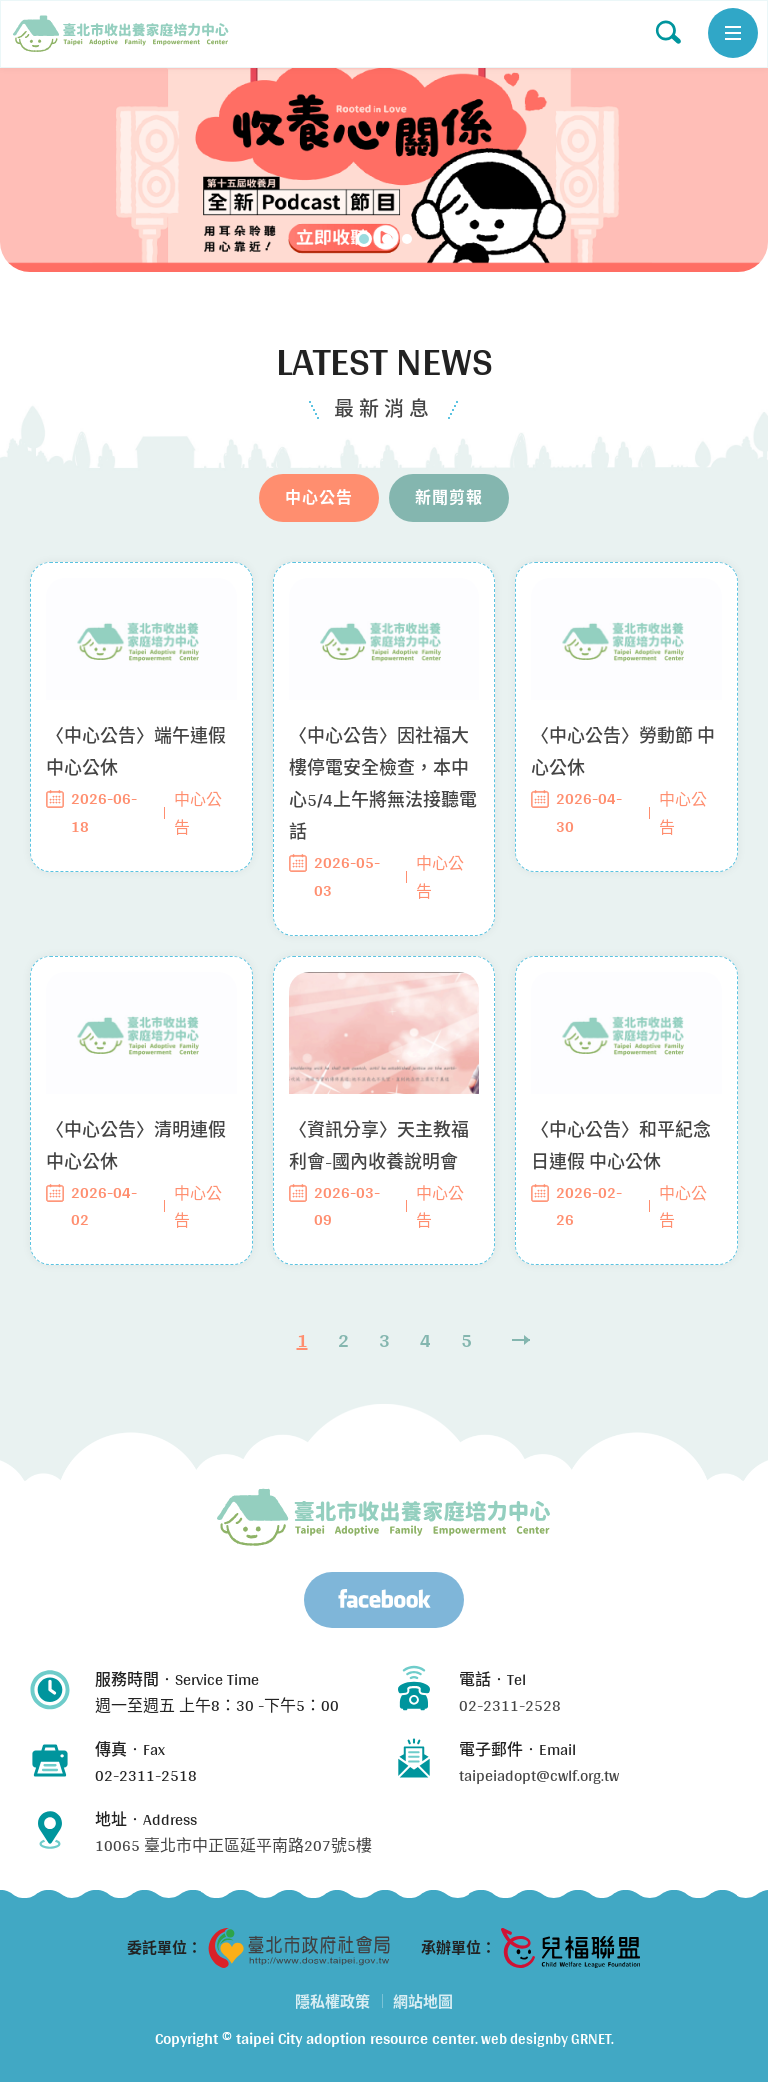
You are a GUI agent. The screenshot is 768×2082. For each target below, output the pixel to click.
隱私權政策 (332, 2001)
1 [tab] (364, 239)
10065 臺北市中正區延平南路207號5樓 (233, 1845)
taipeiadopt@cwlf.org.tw (539, 1775)
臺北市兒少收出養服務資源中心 (384, 1517)
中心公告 (121, 34)
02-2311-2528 (510, 1705)
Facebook (384, 1600)
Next (520, 1360)
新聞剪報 (449, 516)
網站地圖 (423, 2001)
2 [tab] (387, 239)
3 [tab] (407, 239)
